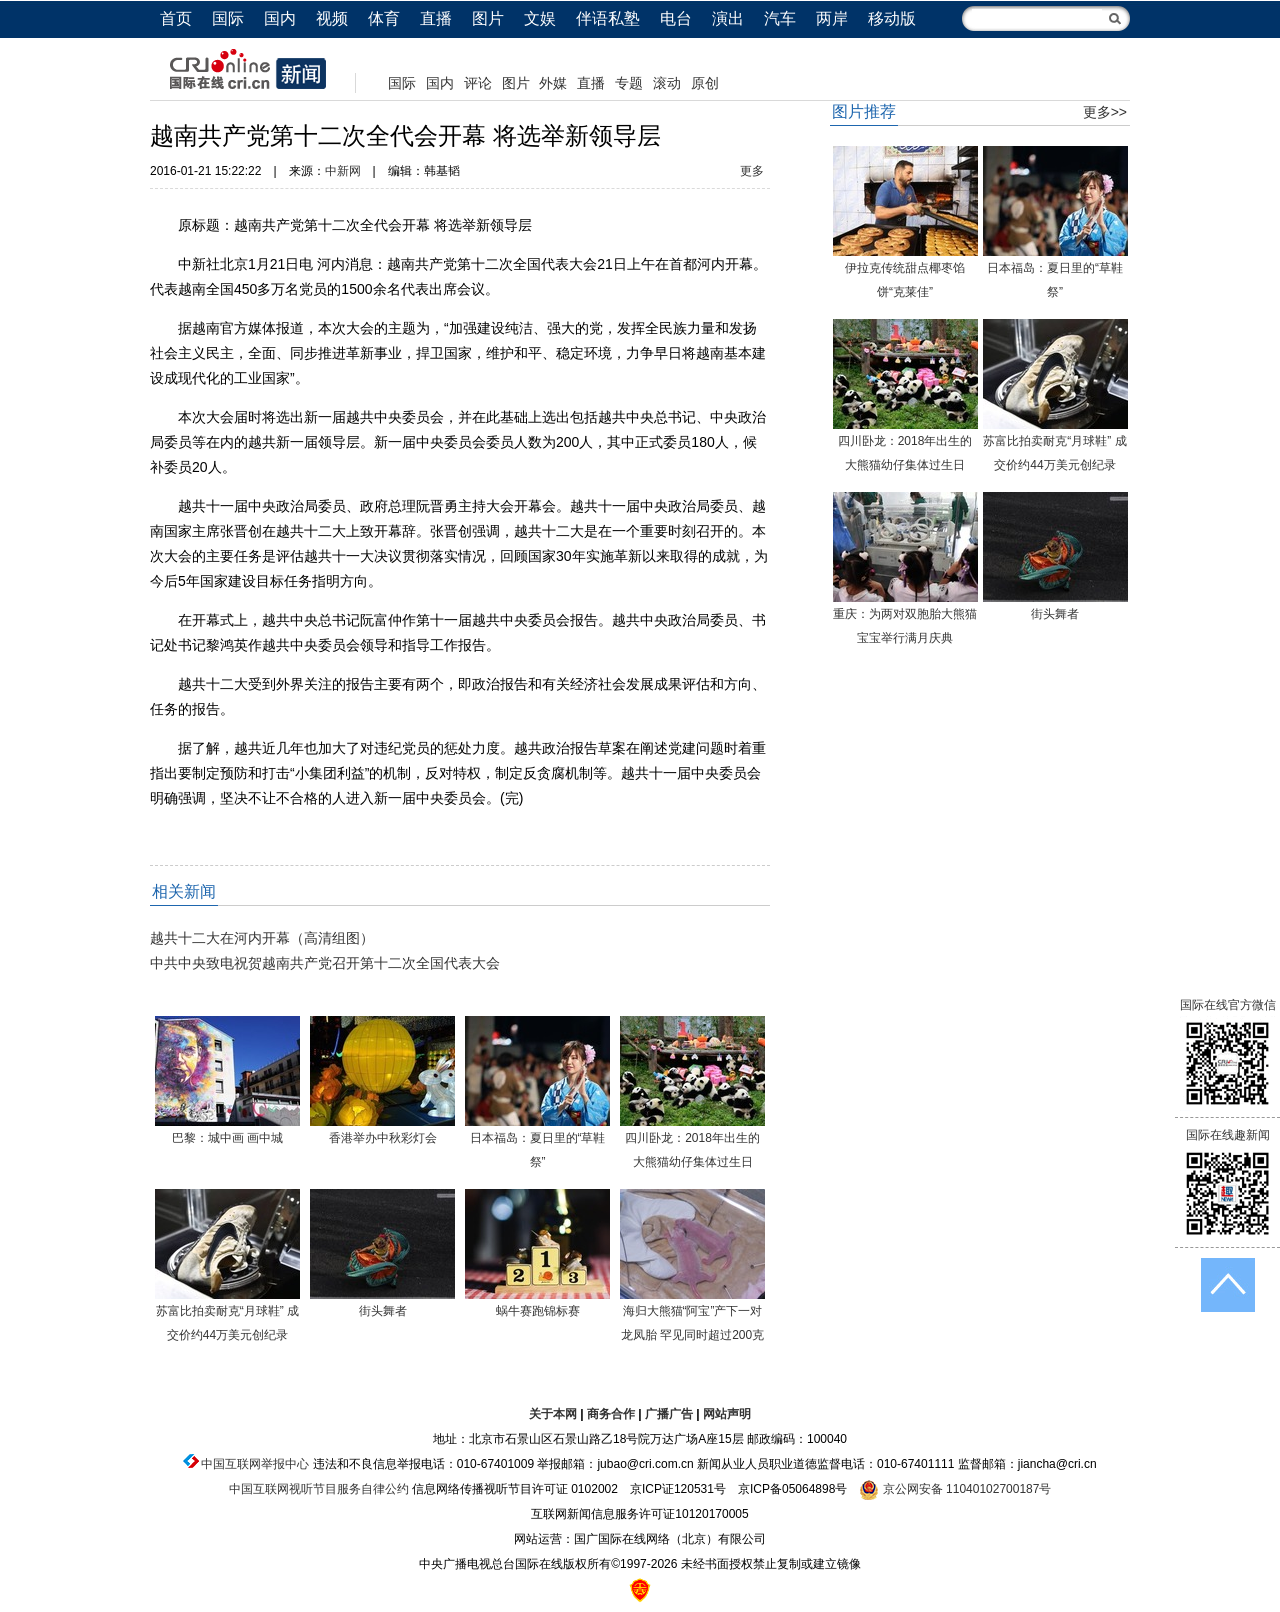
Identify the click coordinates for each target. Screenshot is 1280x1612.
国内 (280, 18)
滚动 (667, 83)
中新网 (343, 171)
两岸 (832, 18)
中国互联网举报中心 (255, 1464)
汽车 (780, 18)
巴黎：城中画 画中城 (227, 1138)
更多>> (1105, 112)
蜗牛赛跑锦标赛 (538, 1311)
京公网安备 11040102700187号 (955, 1489)
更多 (752, 171)
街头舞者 (383, 1311)
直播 (436, 18)
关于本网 (553, 1414)
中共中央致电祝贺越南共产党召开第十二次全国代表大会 (325, 963)
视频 (332, 18)
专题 (629, 83)
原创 (705, 83)
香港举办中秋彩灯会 (383, 1138)
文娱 (540, 18)
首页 (176, 18)
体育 (384, 18)
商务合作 (611, 1414)
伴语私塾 (608, 18)
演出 (728, 18)
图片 (488, 18)
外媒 (553, 83)
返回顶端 (1228, 1285)
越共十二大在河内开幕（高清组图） (262, 938)
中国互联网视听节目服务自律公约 (319, 1489)
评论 (478, 83)
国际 (228, 18)
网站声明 (727, 1414)
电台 (676, 18)
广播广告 (669, 1414)
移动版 (892, 18)
